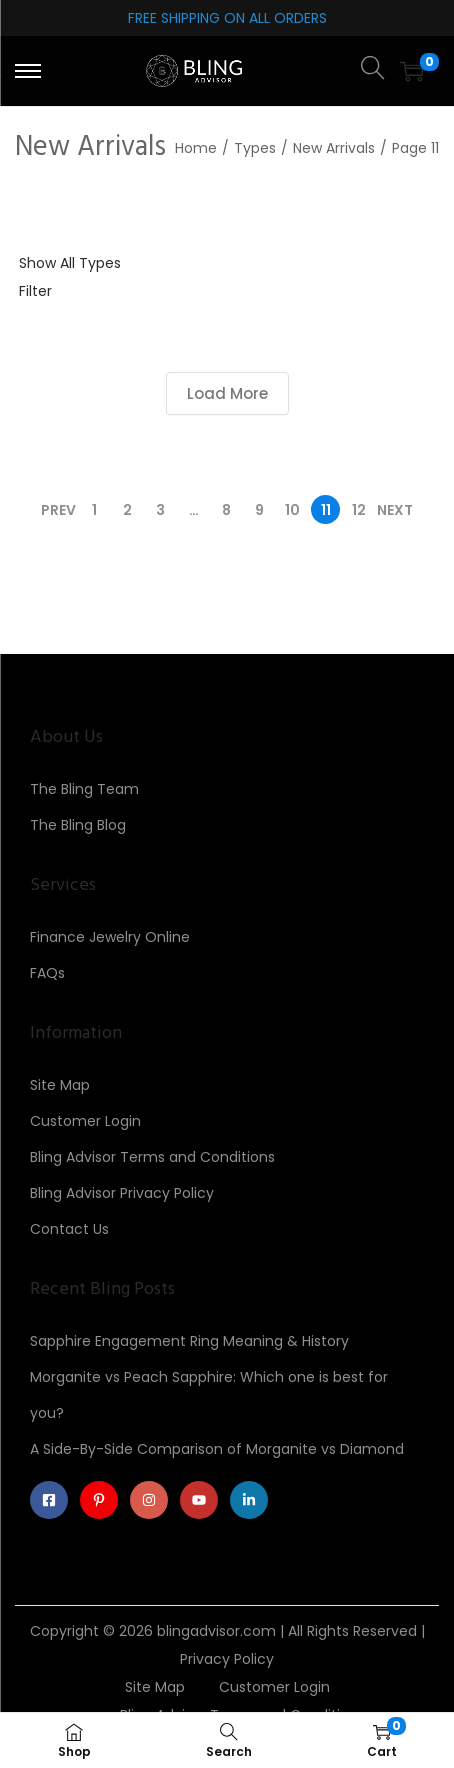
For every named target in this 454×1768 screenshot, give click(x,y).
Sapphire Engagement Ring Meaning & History (189, 1341)
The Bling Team (84, 789)
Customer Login (85, 1121)
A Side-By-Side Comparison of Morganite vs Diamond (217, 1449)
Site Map (60, 1085)
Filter (35, 291)
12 (359, 510)
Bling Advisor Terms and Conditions (152, 1157)
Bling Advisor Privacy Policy (122, 1193)
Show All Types (70, 263)
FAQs (47, 973)
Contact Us (69, 1229)
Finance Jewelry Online (110, 937)
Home (196, 148)
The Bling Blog (78, 825)
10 (292, 510)
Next (395, 510)
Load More (227, 393)
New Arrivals (334, 148)
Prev (58, 510)
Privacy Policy (227, 1659)
